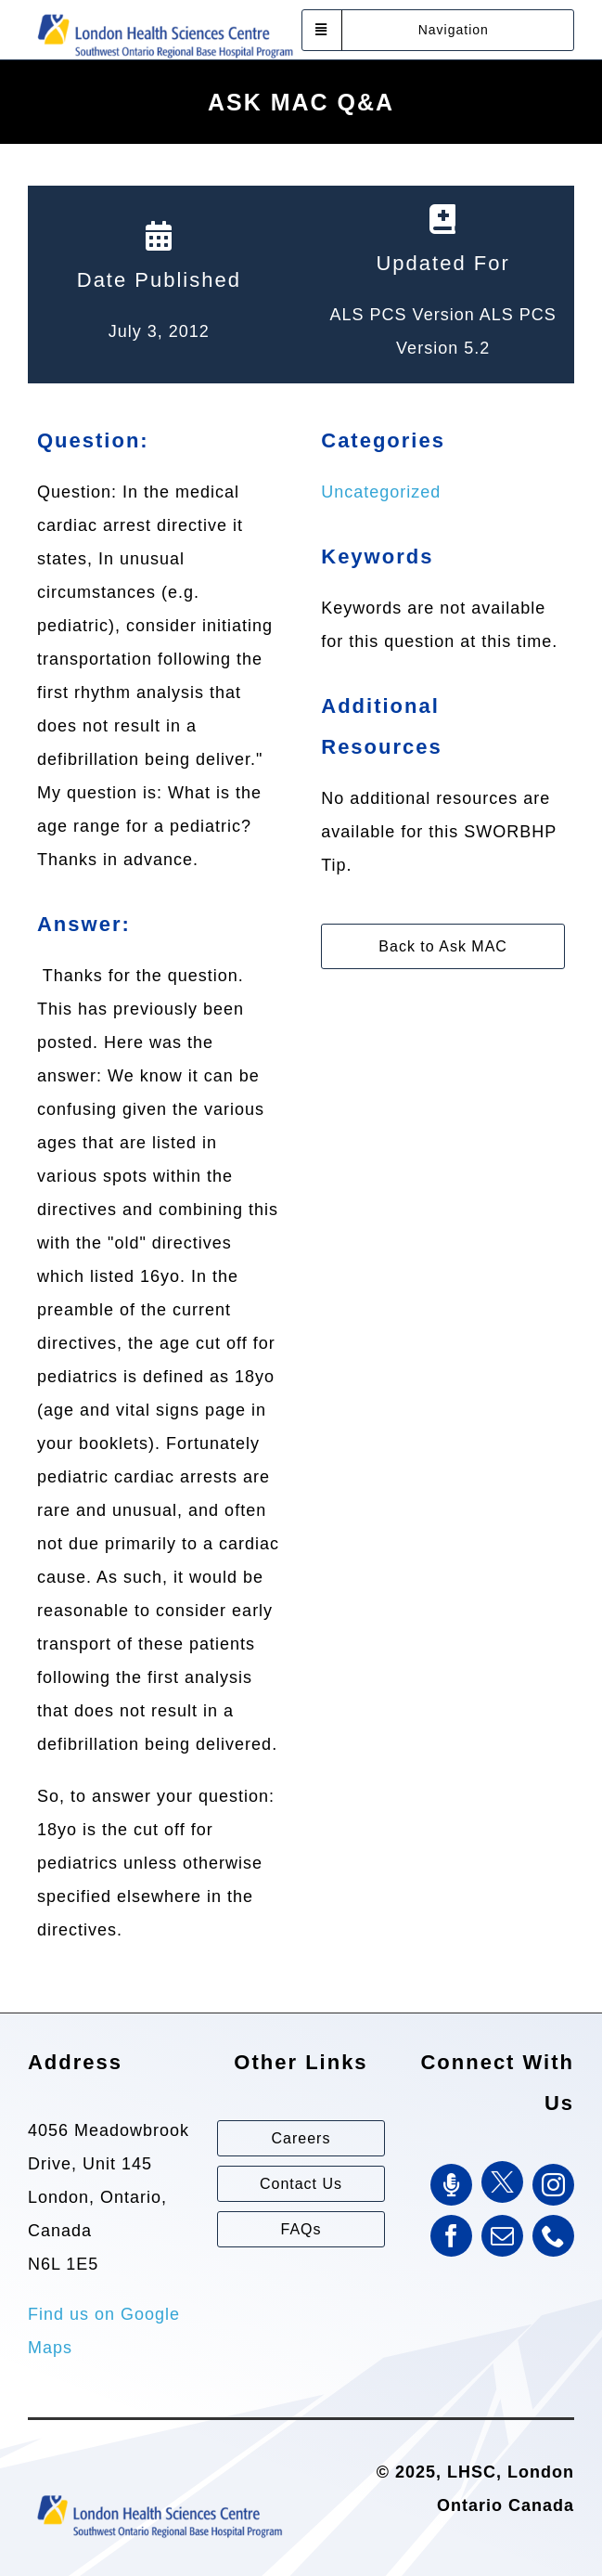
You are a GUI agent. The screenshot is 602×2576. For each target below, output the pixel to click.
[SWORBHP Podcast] (451, 2185)
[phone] (553, 2236)
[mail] (502, 2236)
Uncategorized (381, 492)
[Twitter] (502, 2182)
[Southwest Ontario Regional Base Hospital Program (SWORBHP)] (164, 13)
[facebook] (451, 2236)
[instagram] (553, 2185)
